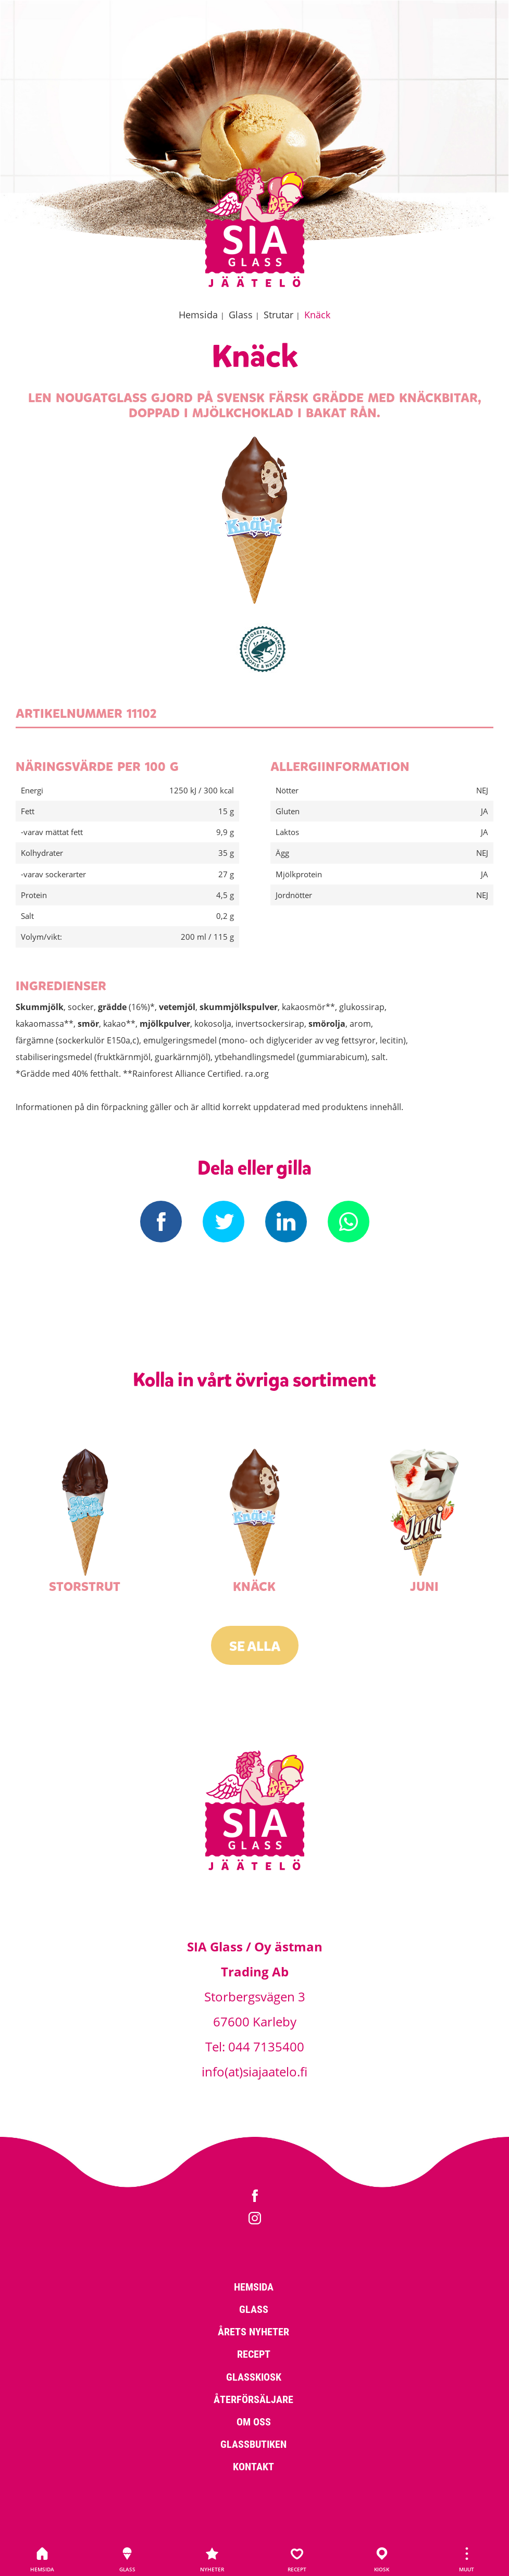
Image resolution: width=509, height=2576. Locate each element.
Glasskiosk (253, 2376)
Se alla (254, 1646)
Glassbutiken (253, 2443)
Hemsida (42, 2559)
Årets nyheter (253, 2331)
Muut (466, 2559)
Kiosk (381, 2559)
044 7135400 (266, 2046)
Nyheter (212, 2559)
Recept (296, 2559)
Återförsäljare (253, 2399)
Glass (127, 2559)
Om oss (254, 2421)
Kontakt (253, 2466)
